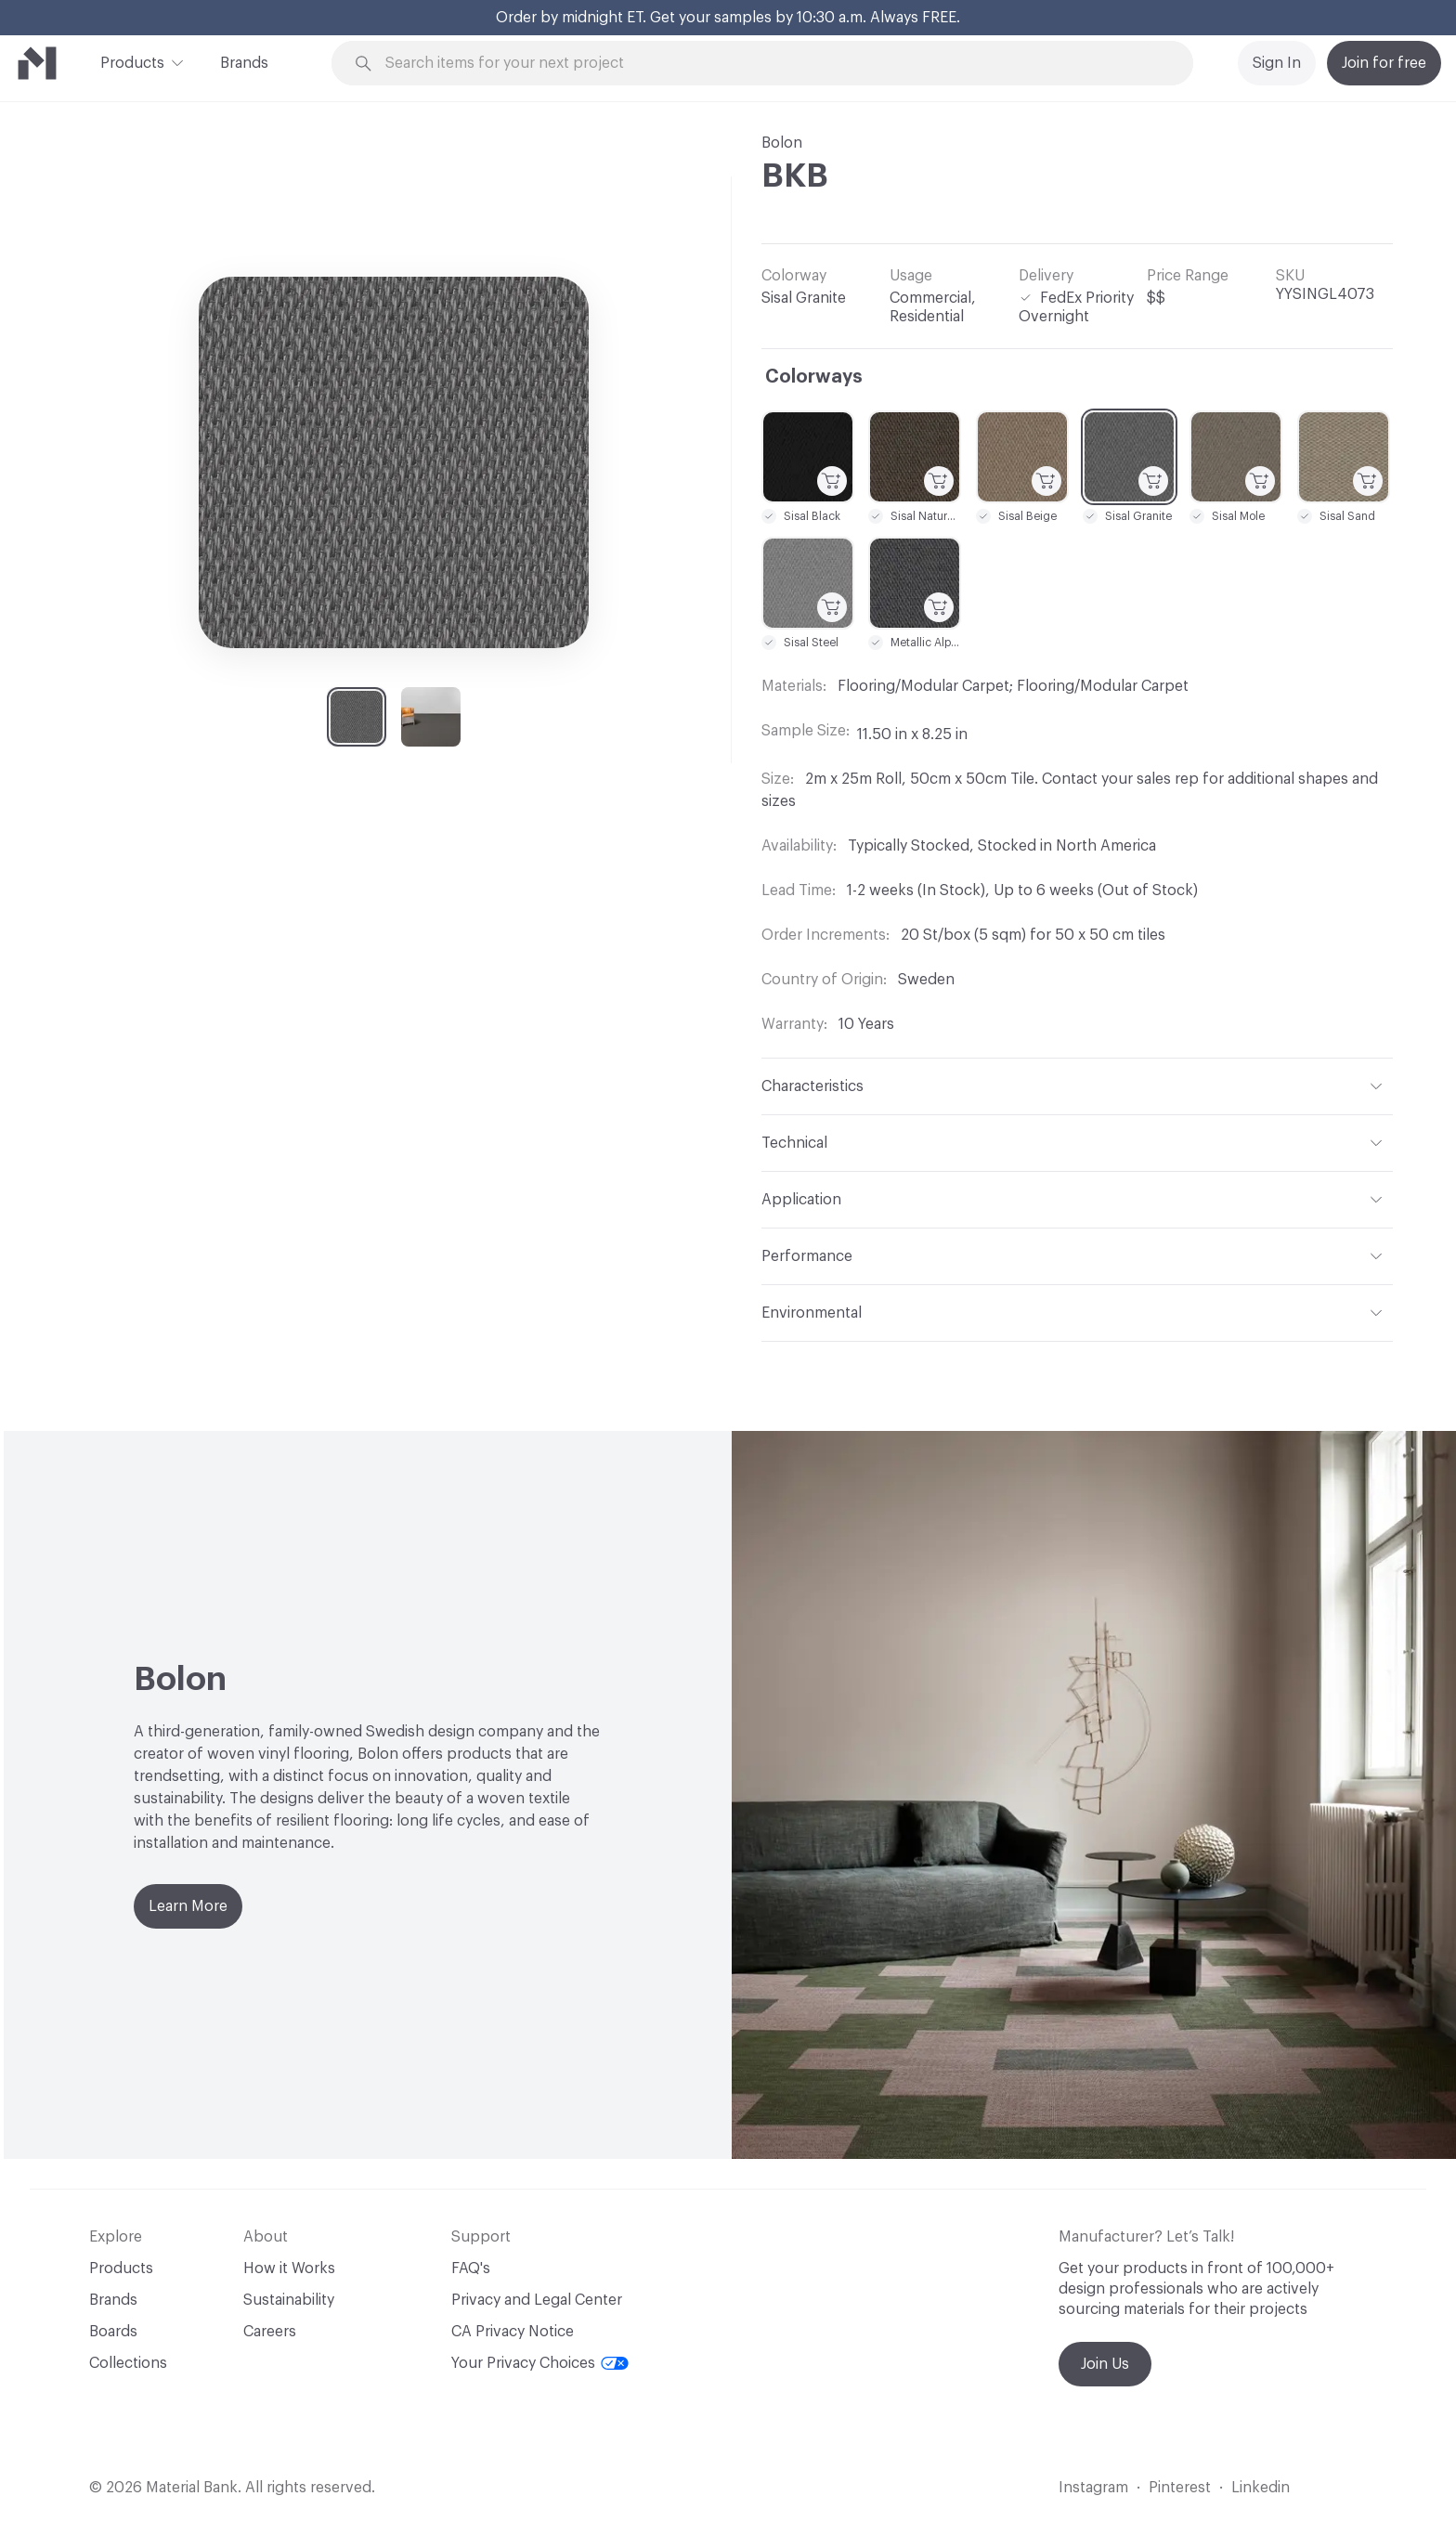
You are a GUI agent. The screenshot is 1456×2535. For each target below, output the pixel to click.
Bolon (781, 143)
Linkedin (1260, 2487)
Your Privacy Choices (540, 2363)
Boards (113, 2331)
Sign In (1277, 63)
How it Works (289, 2268)
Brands (244, 63)
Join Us (1105, 2364)
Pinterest (1180, 2487)
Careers (269, 2331)
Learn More (188, 1906)
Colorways (814, 377)
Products (132, 61)
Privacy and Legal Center (536, 2300)
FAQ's (470, 2268)
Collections (128, 2363)
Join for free (1384, 63)
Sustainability (288, 2300)
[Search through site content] (772, 63)
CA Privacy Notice (512, 2331)
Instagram (1093, 2487)
